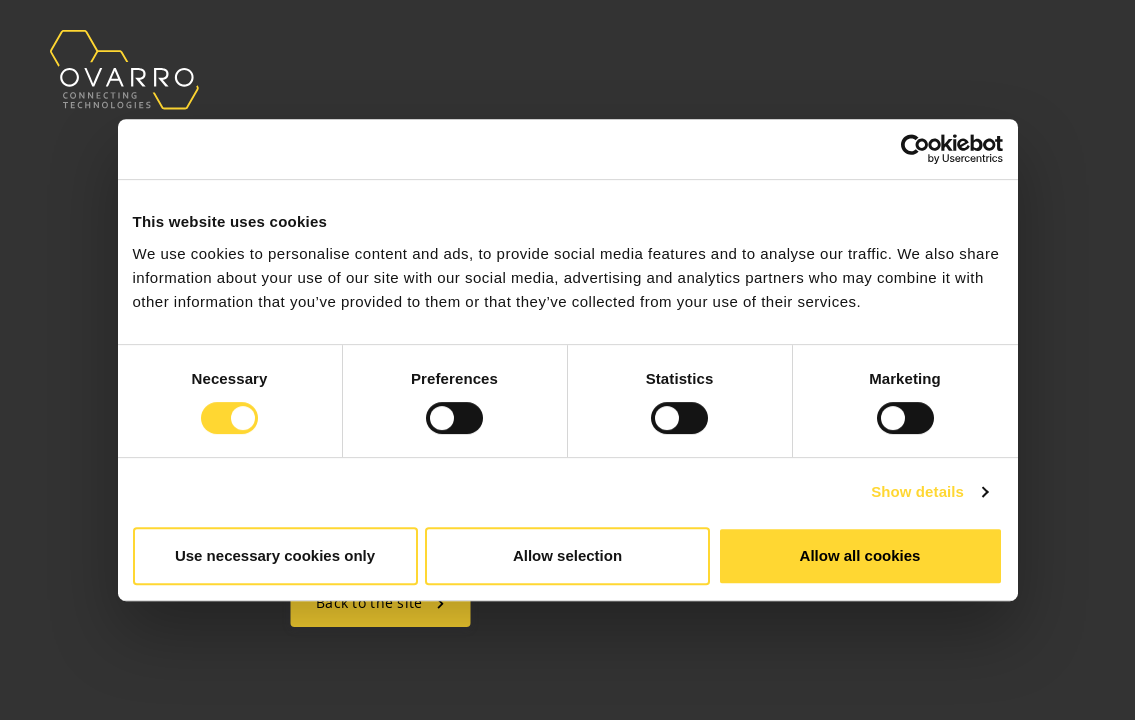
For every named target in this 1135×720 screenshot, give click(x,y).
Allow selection (567, 555)
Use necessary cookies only (275, 555)
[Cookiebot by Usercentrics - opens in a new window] (915, 149)
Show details (917, 491)
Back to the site (380, 602)
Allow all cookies (860, 555)
